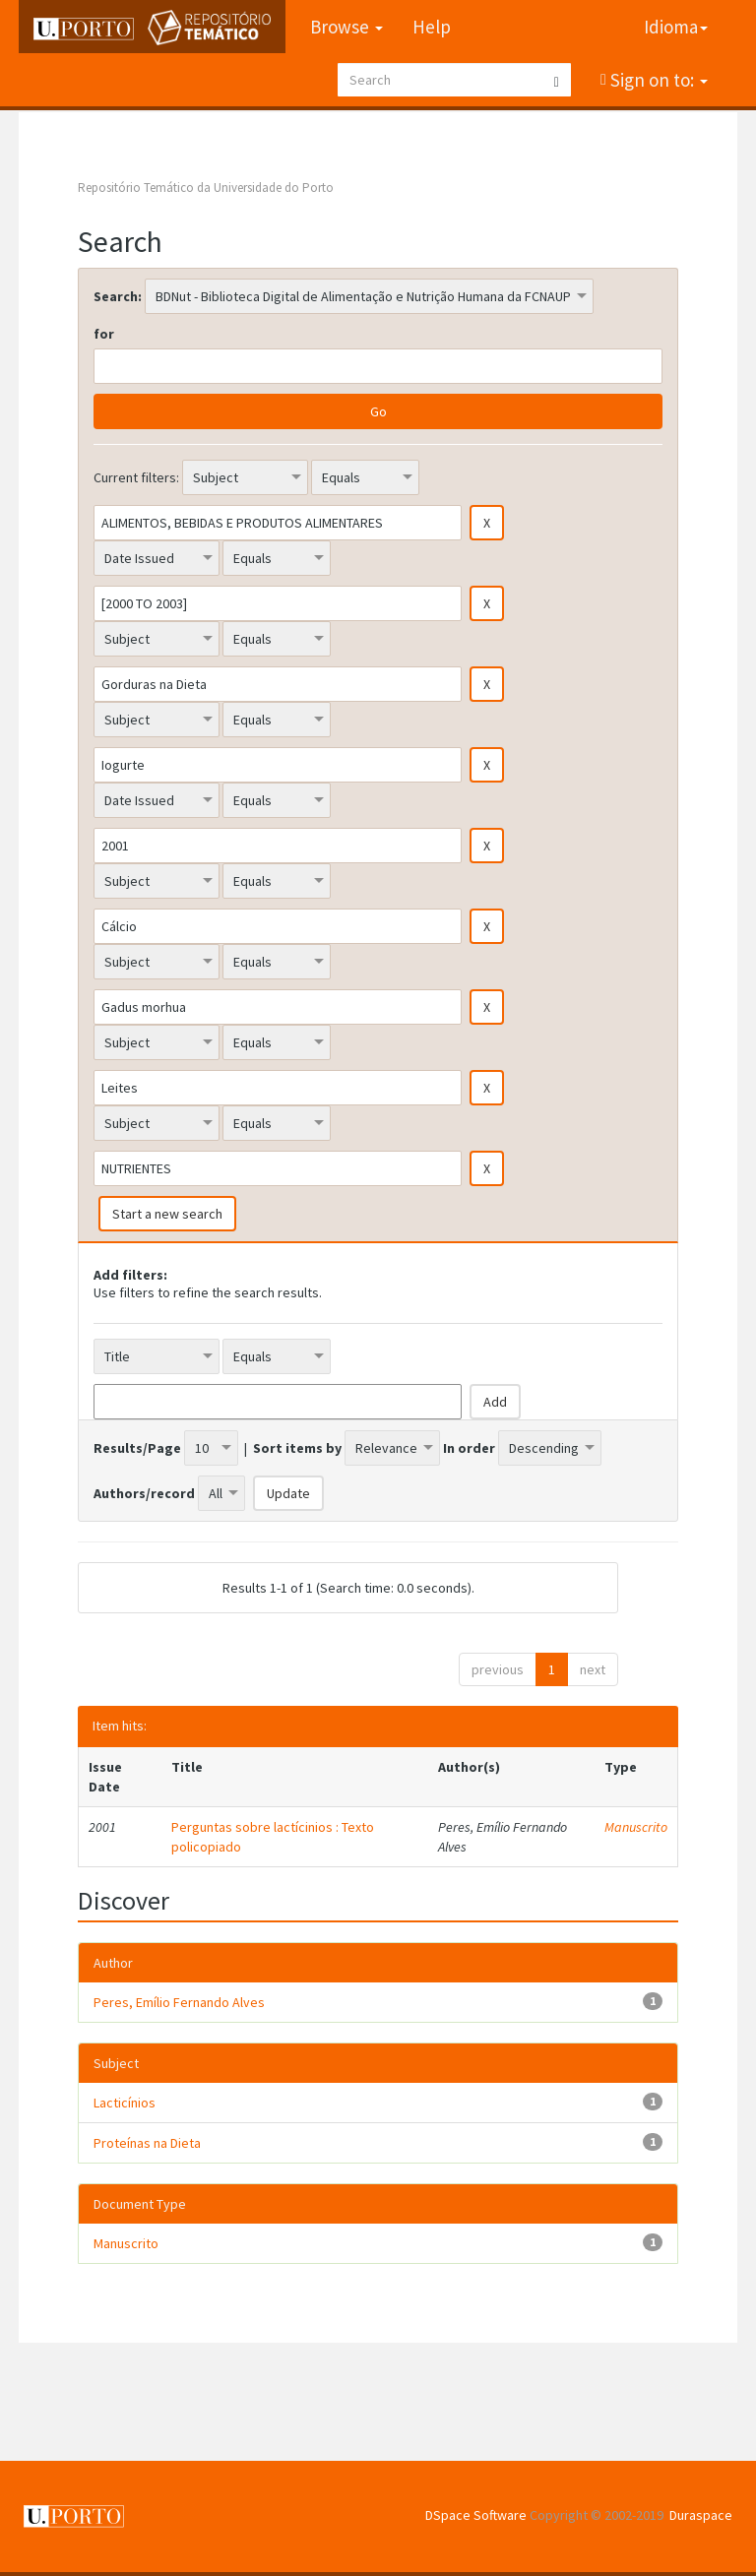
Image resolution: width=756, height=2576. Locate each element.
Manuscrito (635, 1827)
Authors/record (144, 1493)
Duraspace (700, 2515)
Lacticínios (125, 2102)
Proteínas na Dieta (147, 2143)
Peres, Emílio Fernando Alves (179, 2002)
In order (469, 1448)
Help (431, 26)
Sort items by (297, 1448)
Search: (118, 296)
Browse (346, 26)
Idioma (676, 26)
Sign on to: (657, 80)
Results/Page (137, 1448)
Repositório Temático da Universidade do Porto (206, 187)
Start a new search (167, 1214)
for (104, 334)
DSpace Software (476, 2515)
